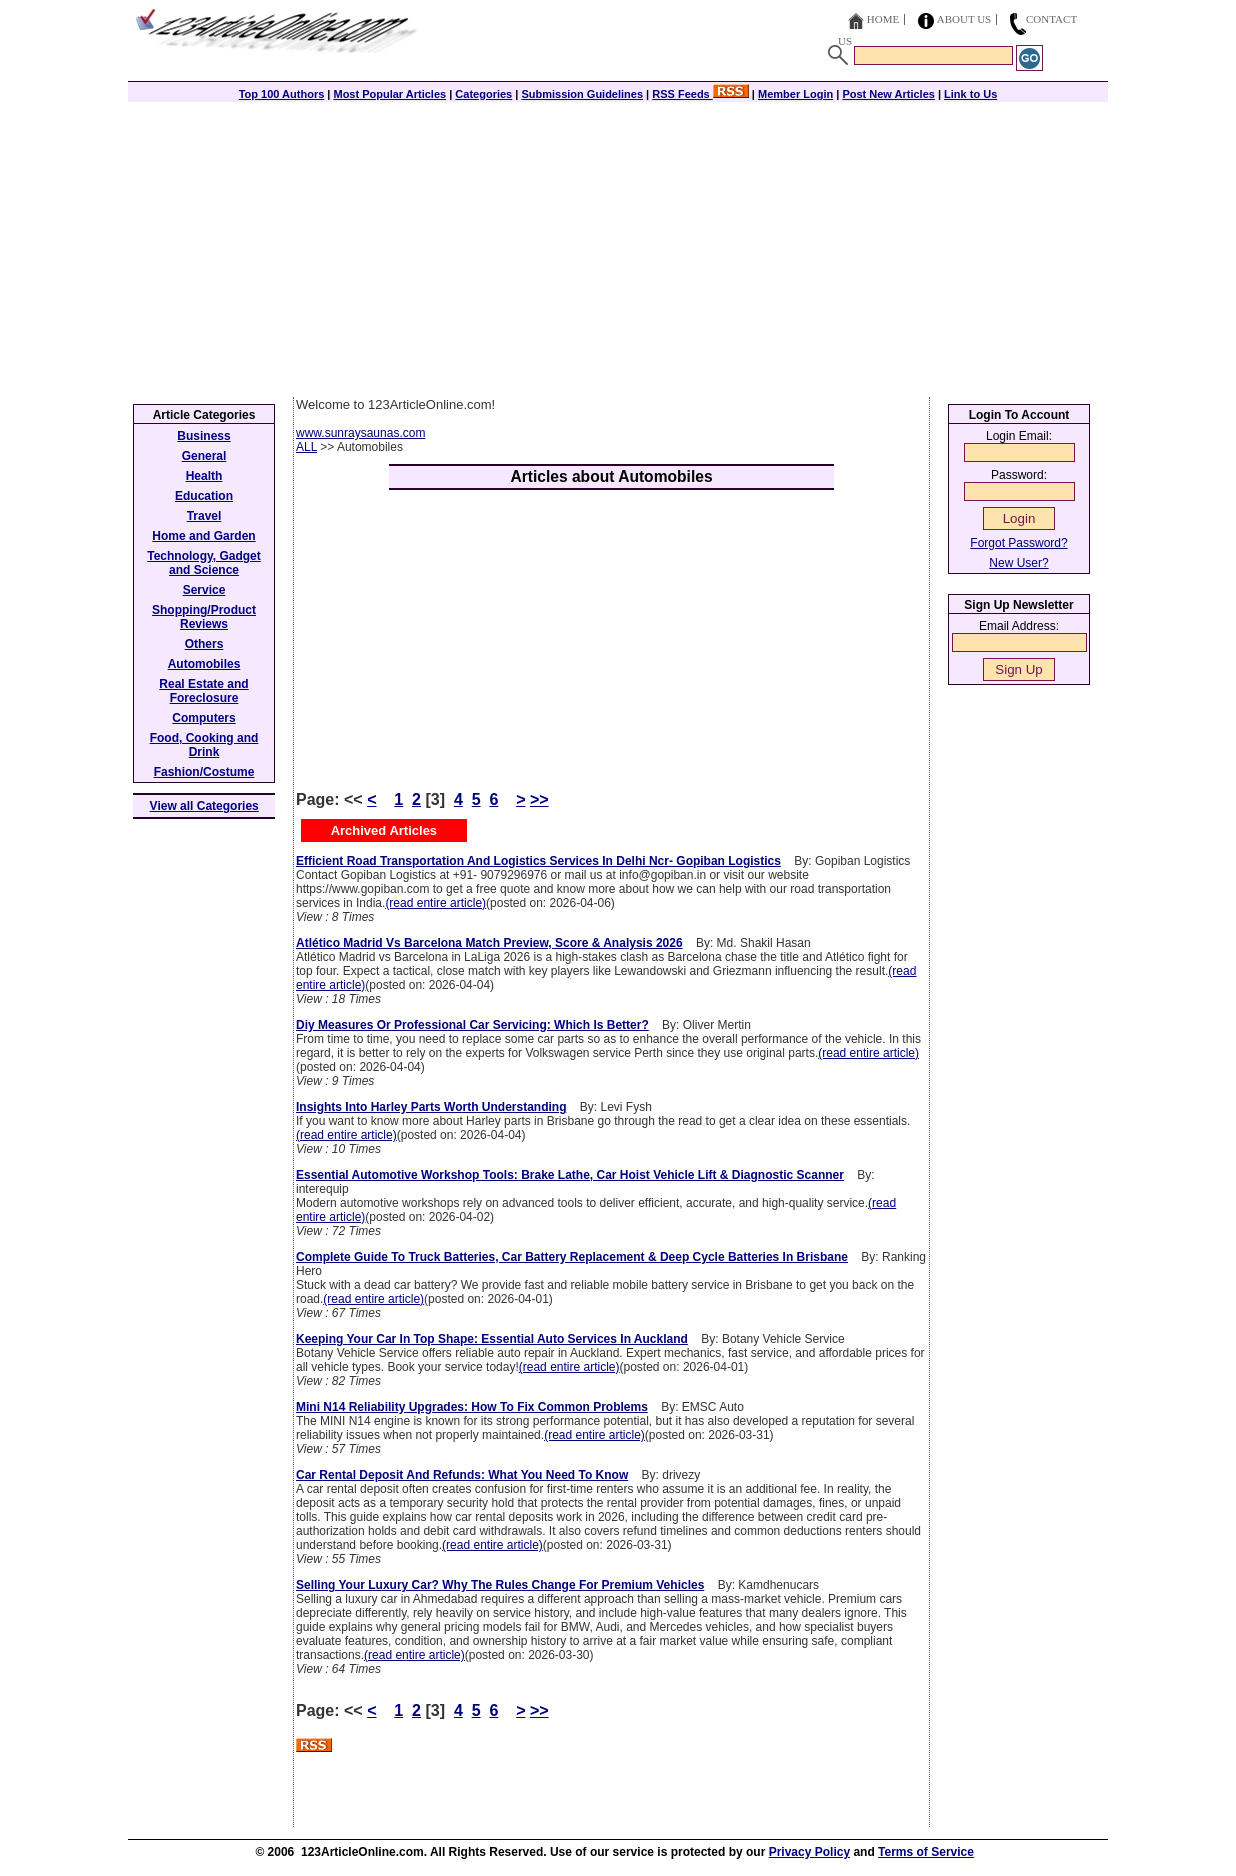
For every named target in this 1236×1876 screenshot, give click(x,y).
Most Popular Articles (389, 94)
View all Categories (204, 806)
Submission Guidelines (582, 94)
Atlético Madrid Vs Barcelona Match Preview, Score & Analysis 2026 (489, 943)
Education (204, 496)
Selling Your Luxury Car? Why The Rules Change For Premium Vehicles (500, 1585)
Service (204, 590)
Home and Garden (203, 536)
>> (539, 799)
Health (204, 476)
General (204, 456)
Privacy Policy (809, 1852)
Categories (483, 94)
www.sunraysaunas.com (360, 433)
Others (204, 644)
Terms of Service (926, 1852)
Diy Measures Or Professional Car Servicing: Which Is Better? (472, 1025)
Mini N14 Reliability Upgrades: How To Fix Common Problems (472, 1407)
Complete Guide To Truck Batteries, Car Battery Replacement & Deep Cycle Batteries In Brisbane (572, 1257)
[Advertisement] (618, 247)
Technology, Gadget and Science (204, 563)
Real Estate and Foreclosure (203, 691)
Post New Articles (888, 94)
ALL (306, 447)
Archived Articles (384, 830)
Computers (203, 718)
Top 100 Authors (282, 94)
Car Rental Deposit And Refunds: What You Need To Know (462, 1475)
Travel (204, 516)
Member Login (795, 94)
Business (203, 436)
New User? (1018, 563)
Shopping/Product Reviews (204, 617)
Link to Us (970, 94)
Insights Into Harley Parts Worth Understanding (431, 1107)
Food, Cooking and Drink (204, 745)
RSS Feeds (700, 94)
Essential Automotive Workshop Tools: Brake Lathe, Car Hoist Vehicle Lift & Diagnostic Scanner (570, 1175)
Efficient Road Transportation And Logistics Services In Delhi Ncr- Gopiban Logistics (538, 861)
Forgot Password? (1018, 543)
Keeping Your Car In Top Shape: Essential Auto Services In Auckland (492, 1339)
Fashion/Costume (204, 772)
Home (883, 19)
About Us (964, 19)
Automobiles (204, 664)
